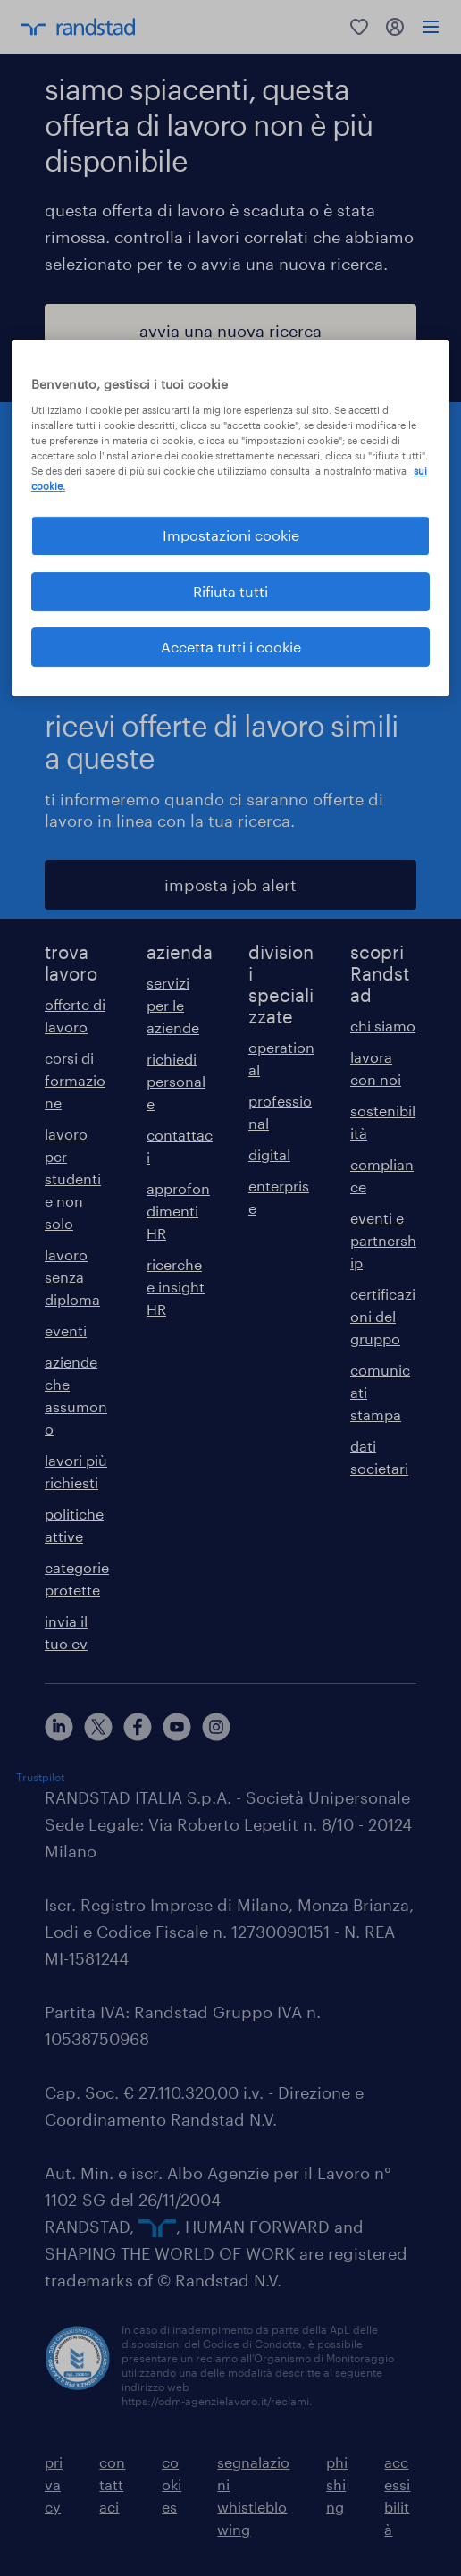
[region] (230, 518)
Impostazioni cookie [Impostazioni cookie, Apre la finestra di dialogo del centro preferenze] (231, 534)
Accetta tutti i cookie (231, 646)
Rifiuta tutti (230, 591)
